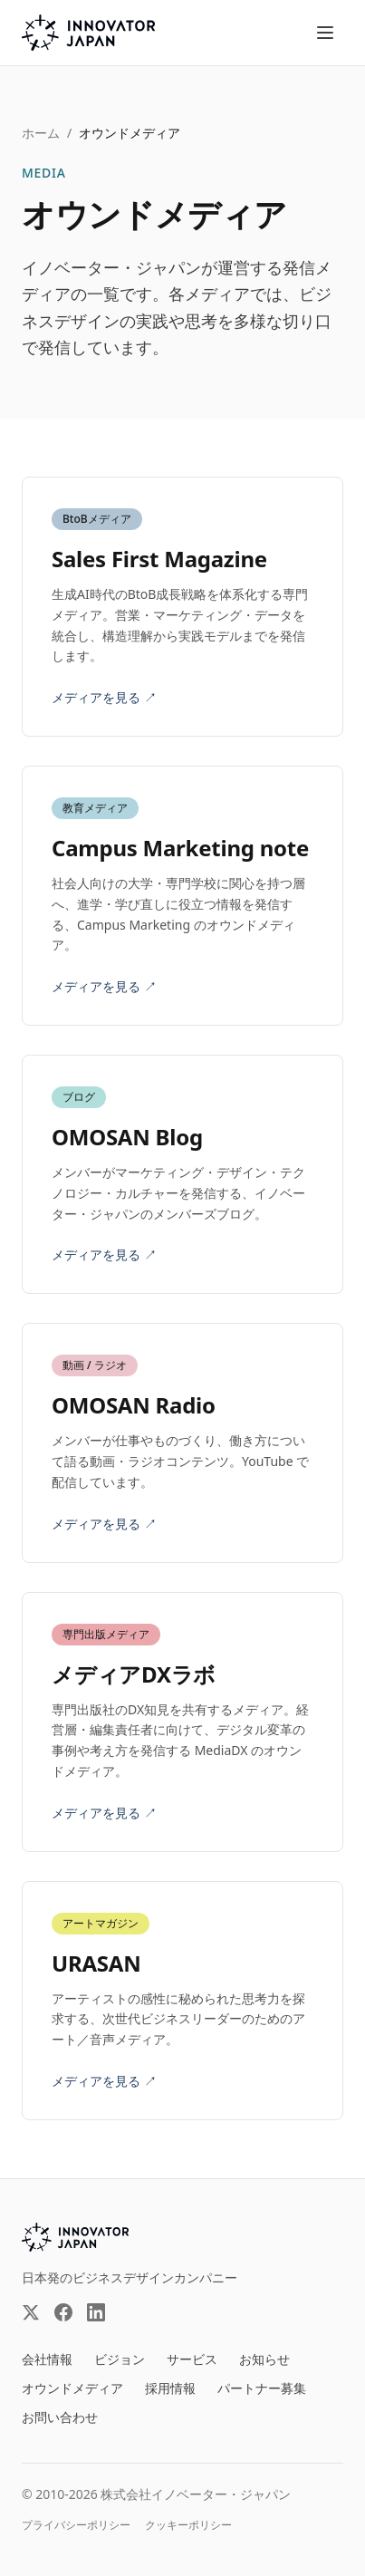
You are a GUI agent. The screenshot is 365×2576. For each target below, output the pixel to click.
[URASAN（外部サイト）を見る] (182, 2000)
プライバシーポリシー (76, 2525)
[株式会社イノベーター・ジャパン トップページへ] (88, 32)
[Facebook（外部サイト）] (63, 2312)
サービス (192, 2359)
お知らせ (264, 2359)
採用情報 (170, 2388)
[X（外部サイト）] (31, 2312)
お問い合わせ (60, 2417)
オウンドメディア (72, 2388)
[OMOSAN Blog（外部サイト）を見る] (182, 1174)
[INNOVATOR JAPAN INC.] (75, 2237)
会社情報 (47, 2359)
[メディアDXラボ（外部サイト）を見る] (182, 1722)
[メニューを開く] (325, 32)
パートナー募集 (261, 2388)
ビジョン (119, 2359)
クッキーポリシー (188, 2525)
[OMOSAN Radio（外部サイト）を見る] (182, 1442)
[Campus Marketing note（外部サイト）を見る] (182, 896)
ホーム (41, 132)
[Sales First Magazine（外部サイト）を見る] (182, 607)
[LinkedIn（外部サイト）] (96, 2312)
